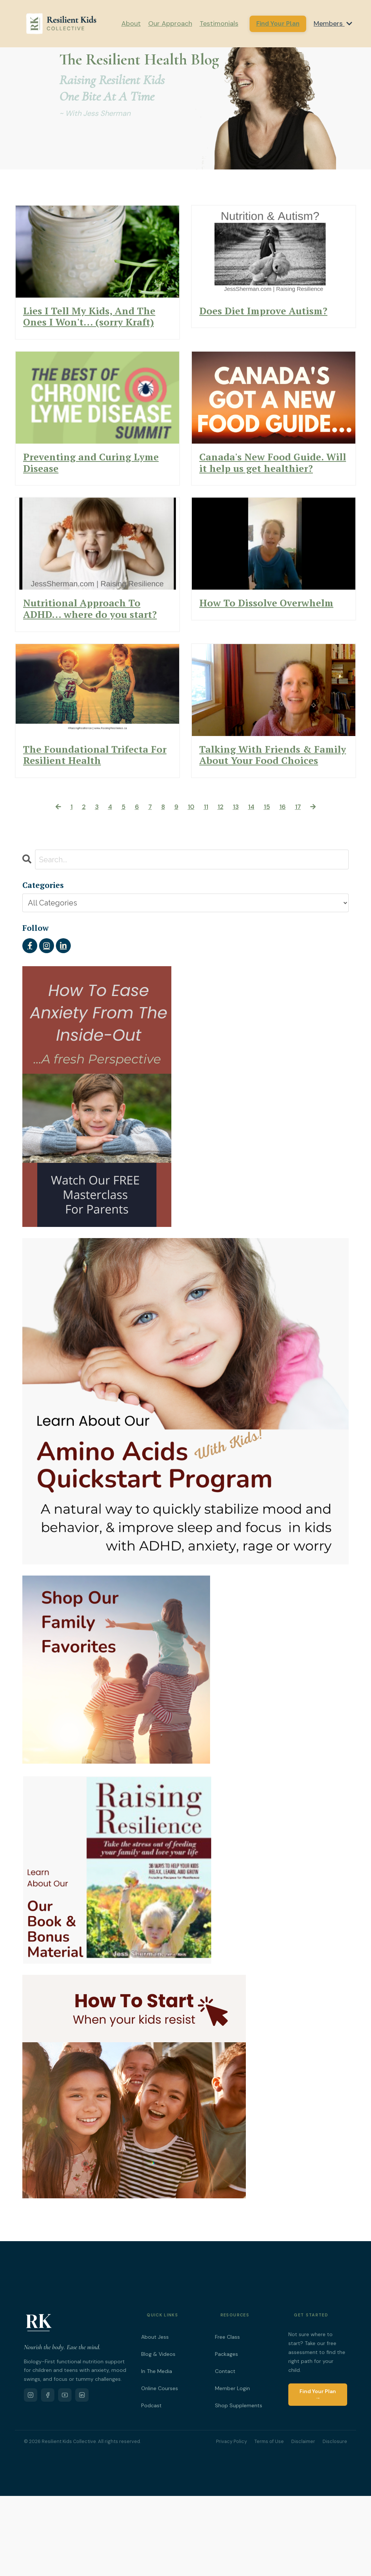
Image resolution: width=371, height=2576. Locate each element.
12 (221, 886)
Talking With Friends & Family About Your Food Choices (270, 824)
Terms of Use (269, 2522)
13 (237, 886)
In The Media (156, 2451)
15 (271, 886)
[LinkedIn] (82, 2475)
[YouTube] (65, 2475)
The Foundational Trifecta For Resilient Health (84, 824)
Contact (225, 2451)
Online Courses (159, 2468)
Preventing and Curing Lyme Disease (89, 485)
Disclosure (335, 2522)
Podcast (151, 2486)
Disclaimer (303, 2522)
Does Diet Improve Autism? (252, 319)
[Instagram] (30, 2475)
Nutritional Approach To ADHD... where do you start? (95, 658)
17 (304, 886)
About (131, 23)
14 (254, 886)
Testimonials (219, 23)
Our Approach (170, 23)
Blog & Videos (158, 2434)
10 (190, 886)
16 (288, 886)
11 (206, 886)
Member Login (232, 2468)
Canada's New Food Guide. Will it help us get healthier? (271, 492)
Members (333, 23)
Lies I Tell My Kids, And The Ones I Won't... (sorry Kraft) (97, 326)
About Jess (155, 2417)
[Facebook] (47, 2475)
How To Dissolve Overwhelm (246, 651)
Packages (226, 2434)
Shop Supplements (238, 2486)
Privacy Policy (231, 2522)
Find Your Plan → (317, 2474)
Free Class (227, 2417)
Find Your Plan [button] (278, 23)
